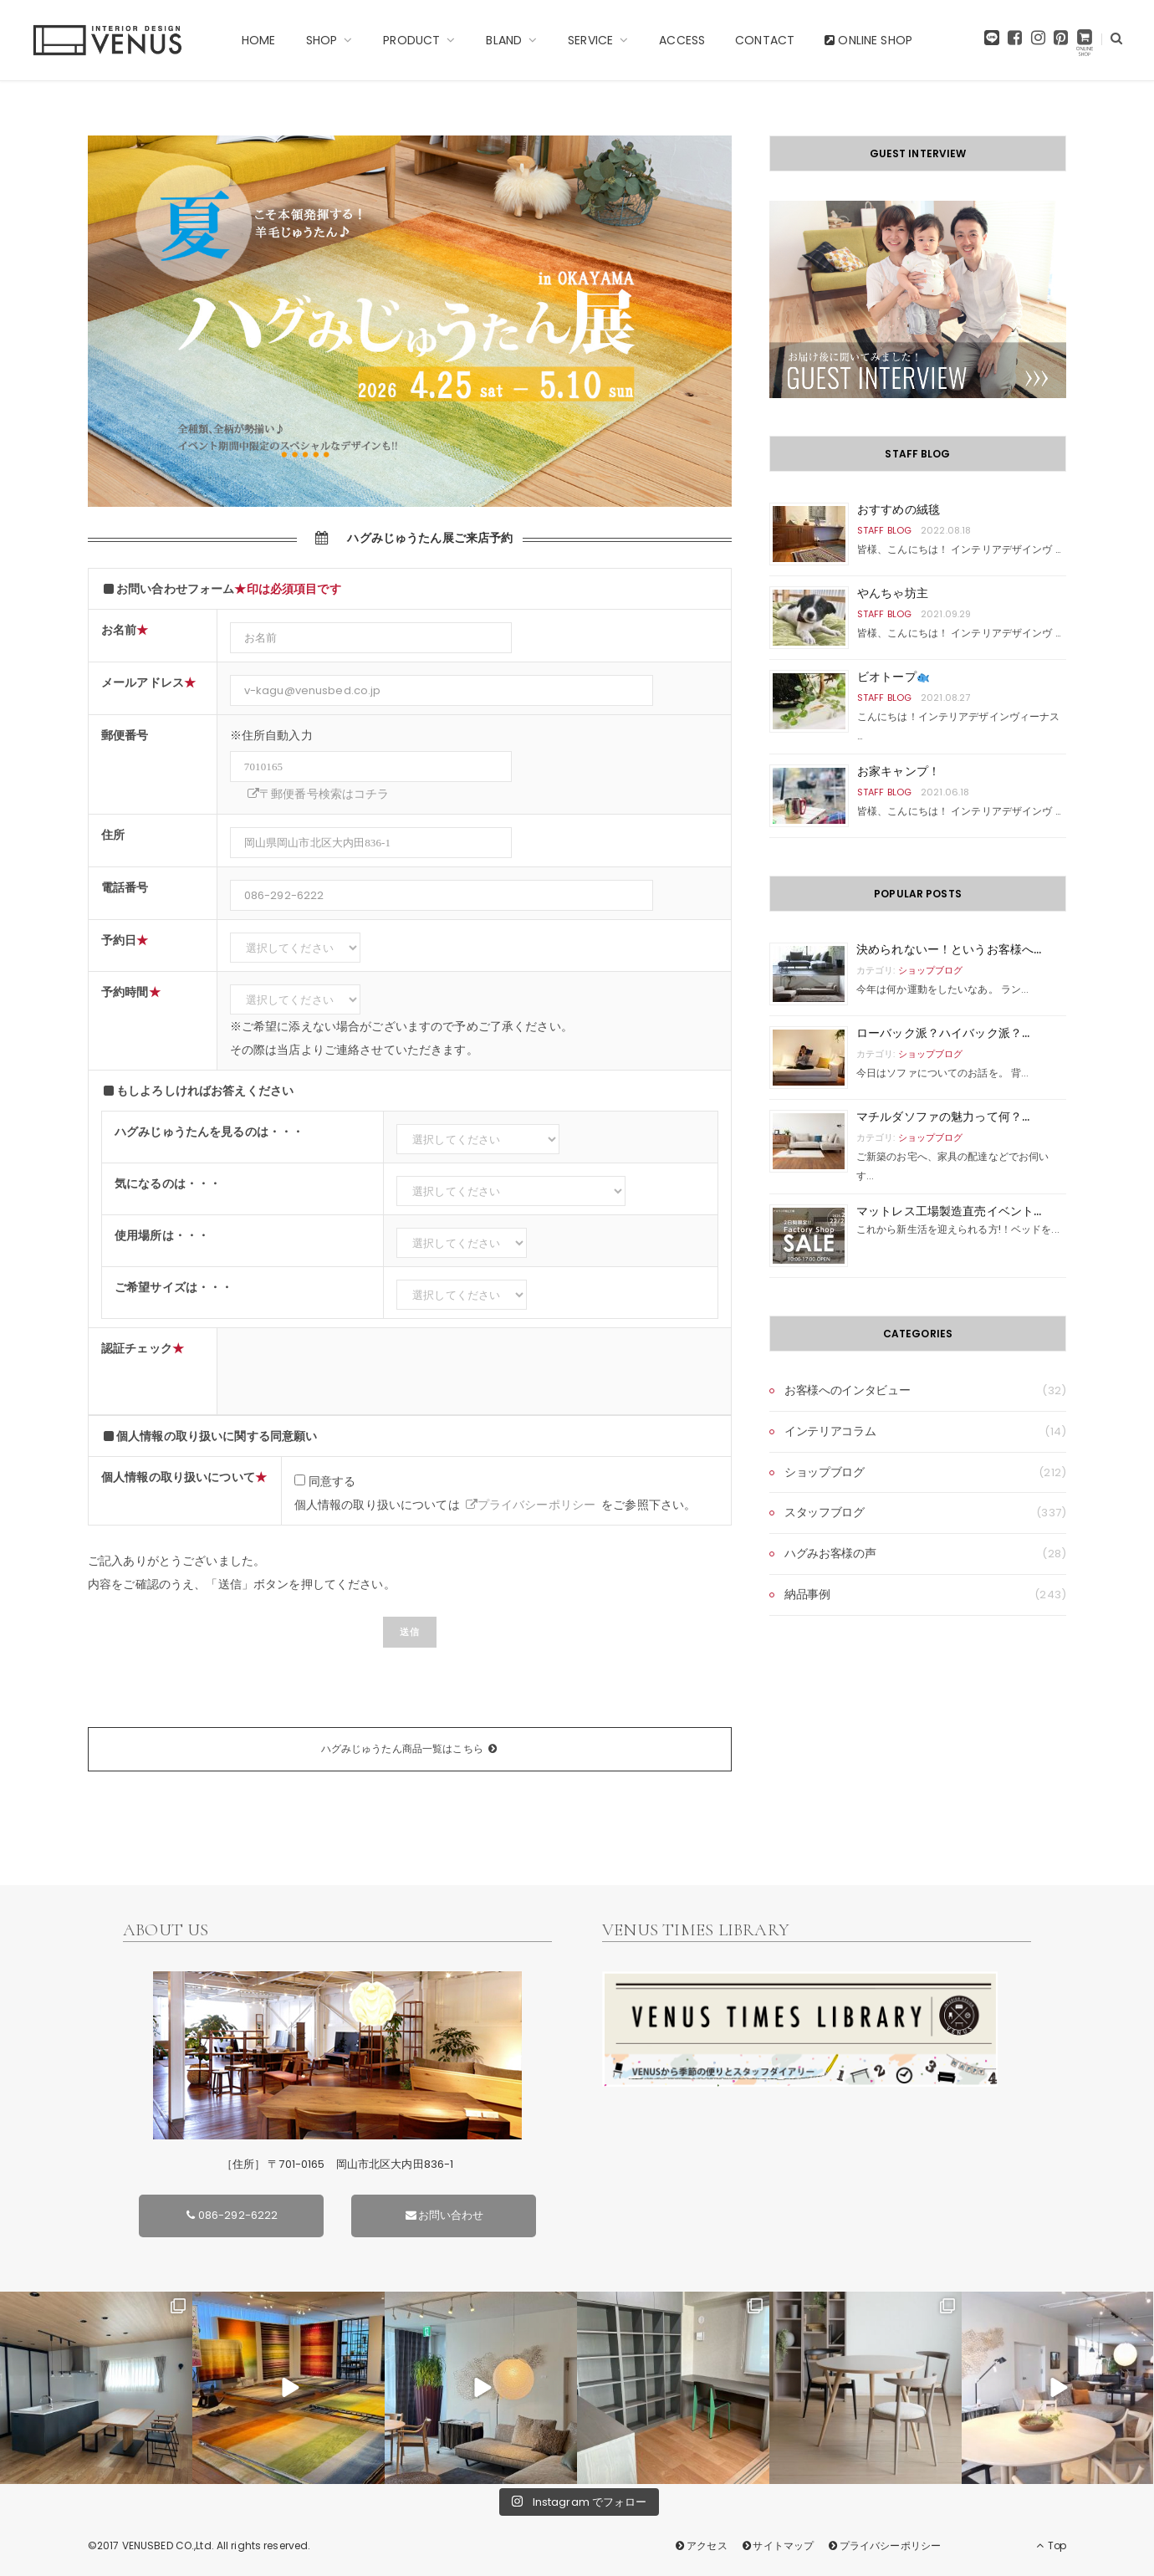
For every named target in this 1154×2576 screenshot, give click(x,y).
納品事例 (807, 1594)
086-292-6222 (231, 2215)
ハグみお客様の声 (830, 1553)
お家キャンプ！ (898, 771)
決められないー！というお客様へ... (949, 949)
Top (1051, 2545)
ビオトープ (893, 676)
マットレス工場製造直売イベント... (949, 1211)
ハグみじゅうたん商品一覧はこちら (410, 1748)
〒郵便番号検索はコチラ (319, 793)
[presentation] (357, 1373)
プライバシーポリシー (531, 1504)
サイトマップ (777, 2545)
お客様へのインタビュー (847, 1390)
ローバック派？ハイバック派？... (942, 1033)
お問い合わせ (443, 2215)
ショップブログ (930, 970)
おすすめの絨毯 (898, 509)
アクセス (701, 2545)
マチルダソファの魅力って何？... (942, 1116)
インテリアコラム (830, 1431)
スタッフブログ (824, 1512)
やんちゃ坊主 (892, 593)
